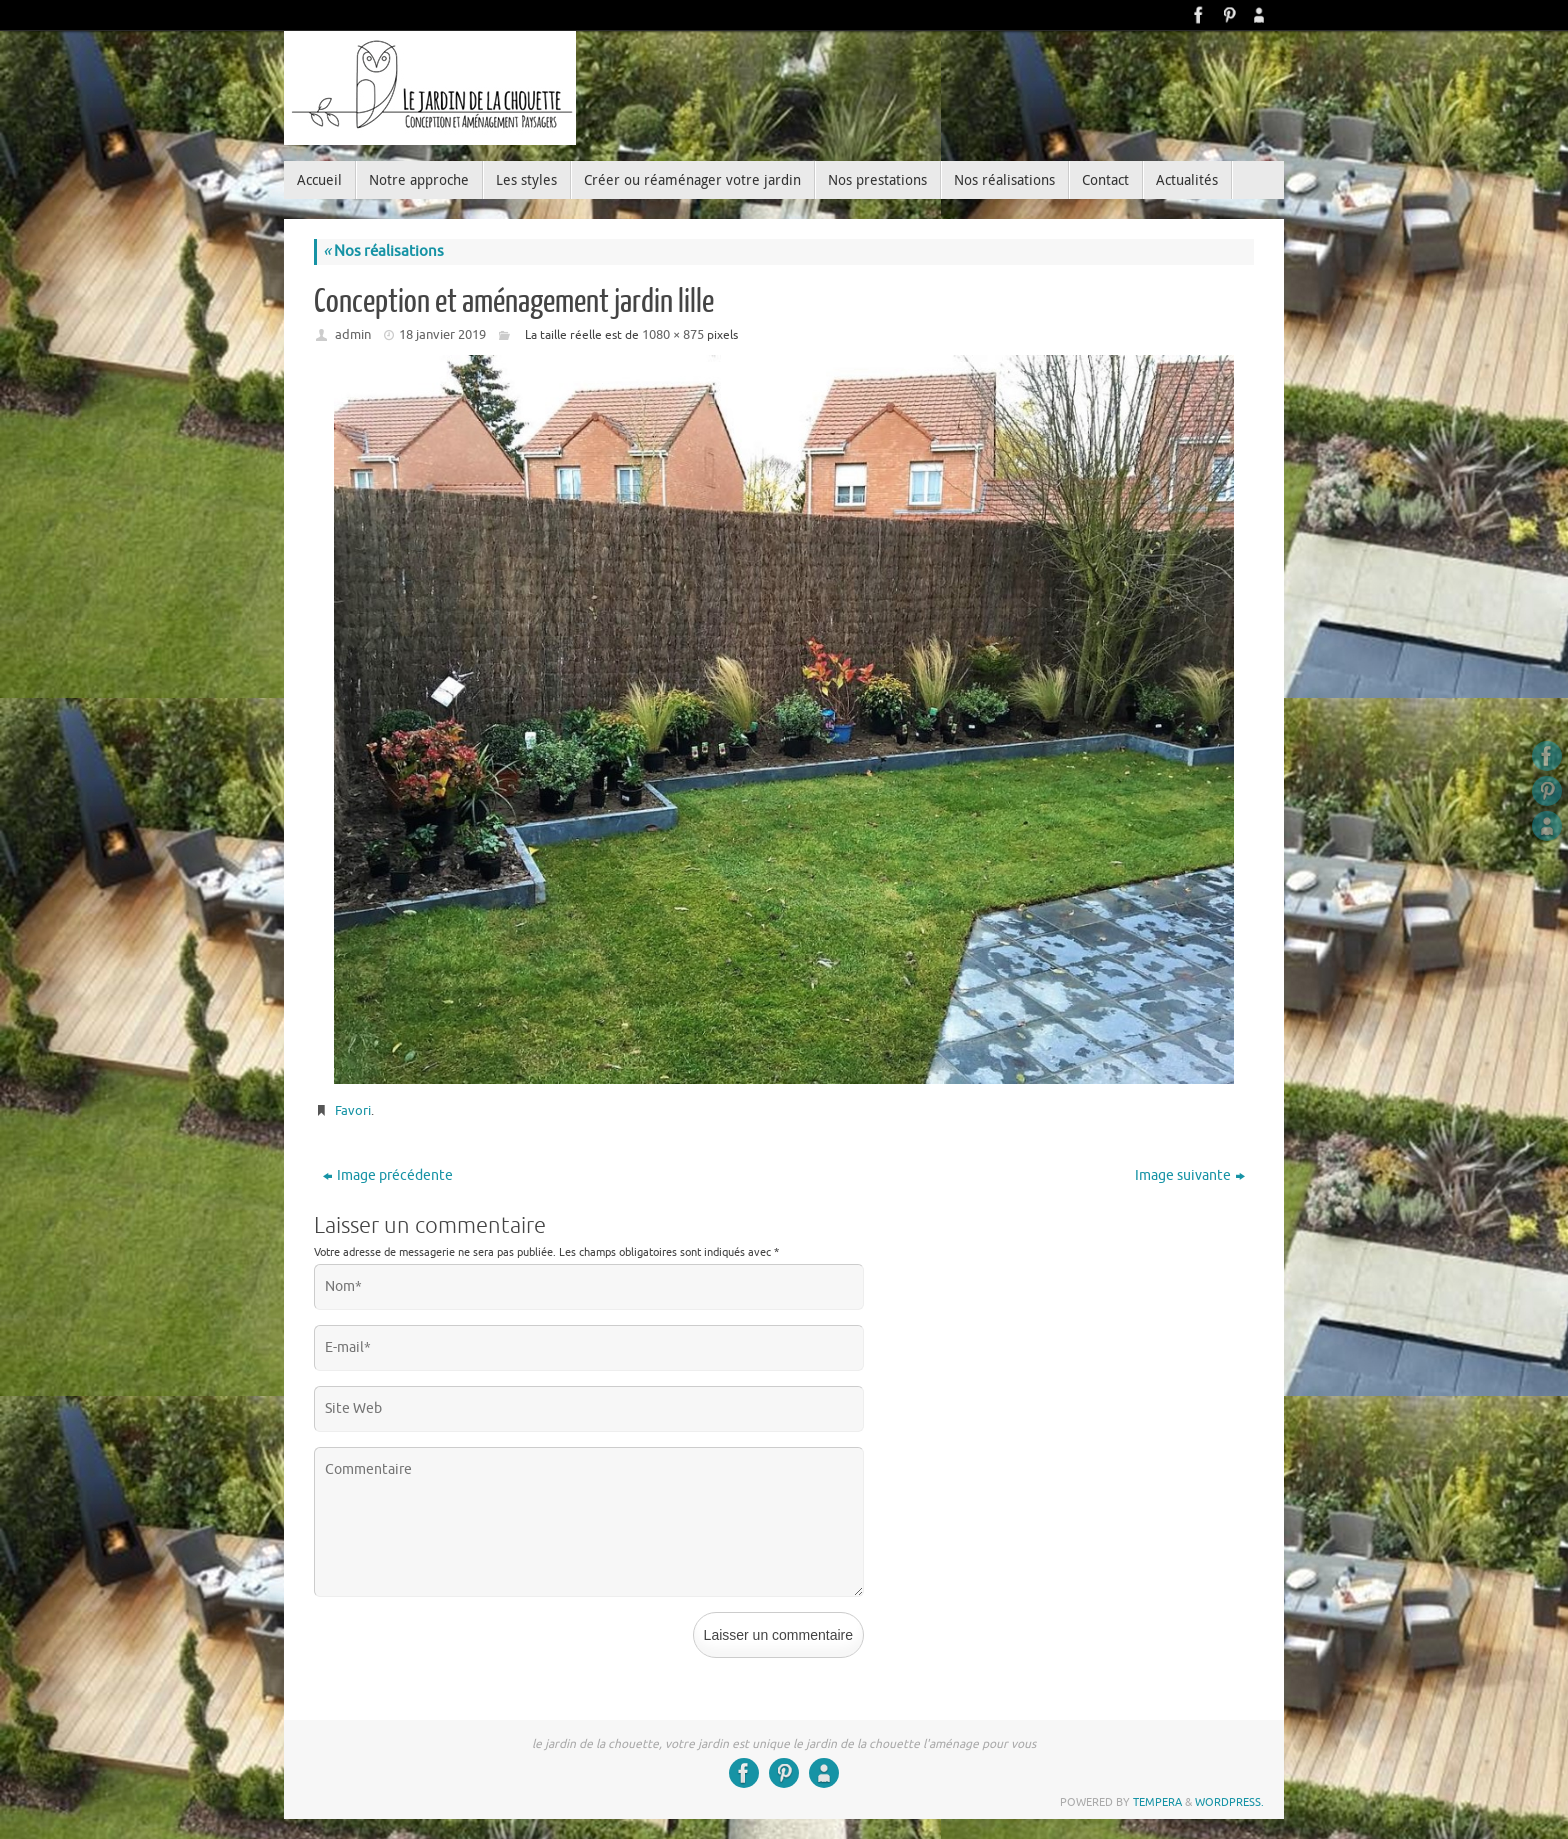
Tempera (1157, 1802)
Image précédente (388, 1175)
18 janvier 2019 (442, 334)
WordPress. (1229, 1802)
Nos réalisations (383, 251)
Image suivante (1190, 1175)
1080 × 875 (673, 334)
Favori (353, 1110)
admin (353, 334)
